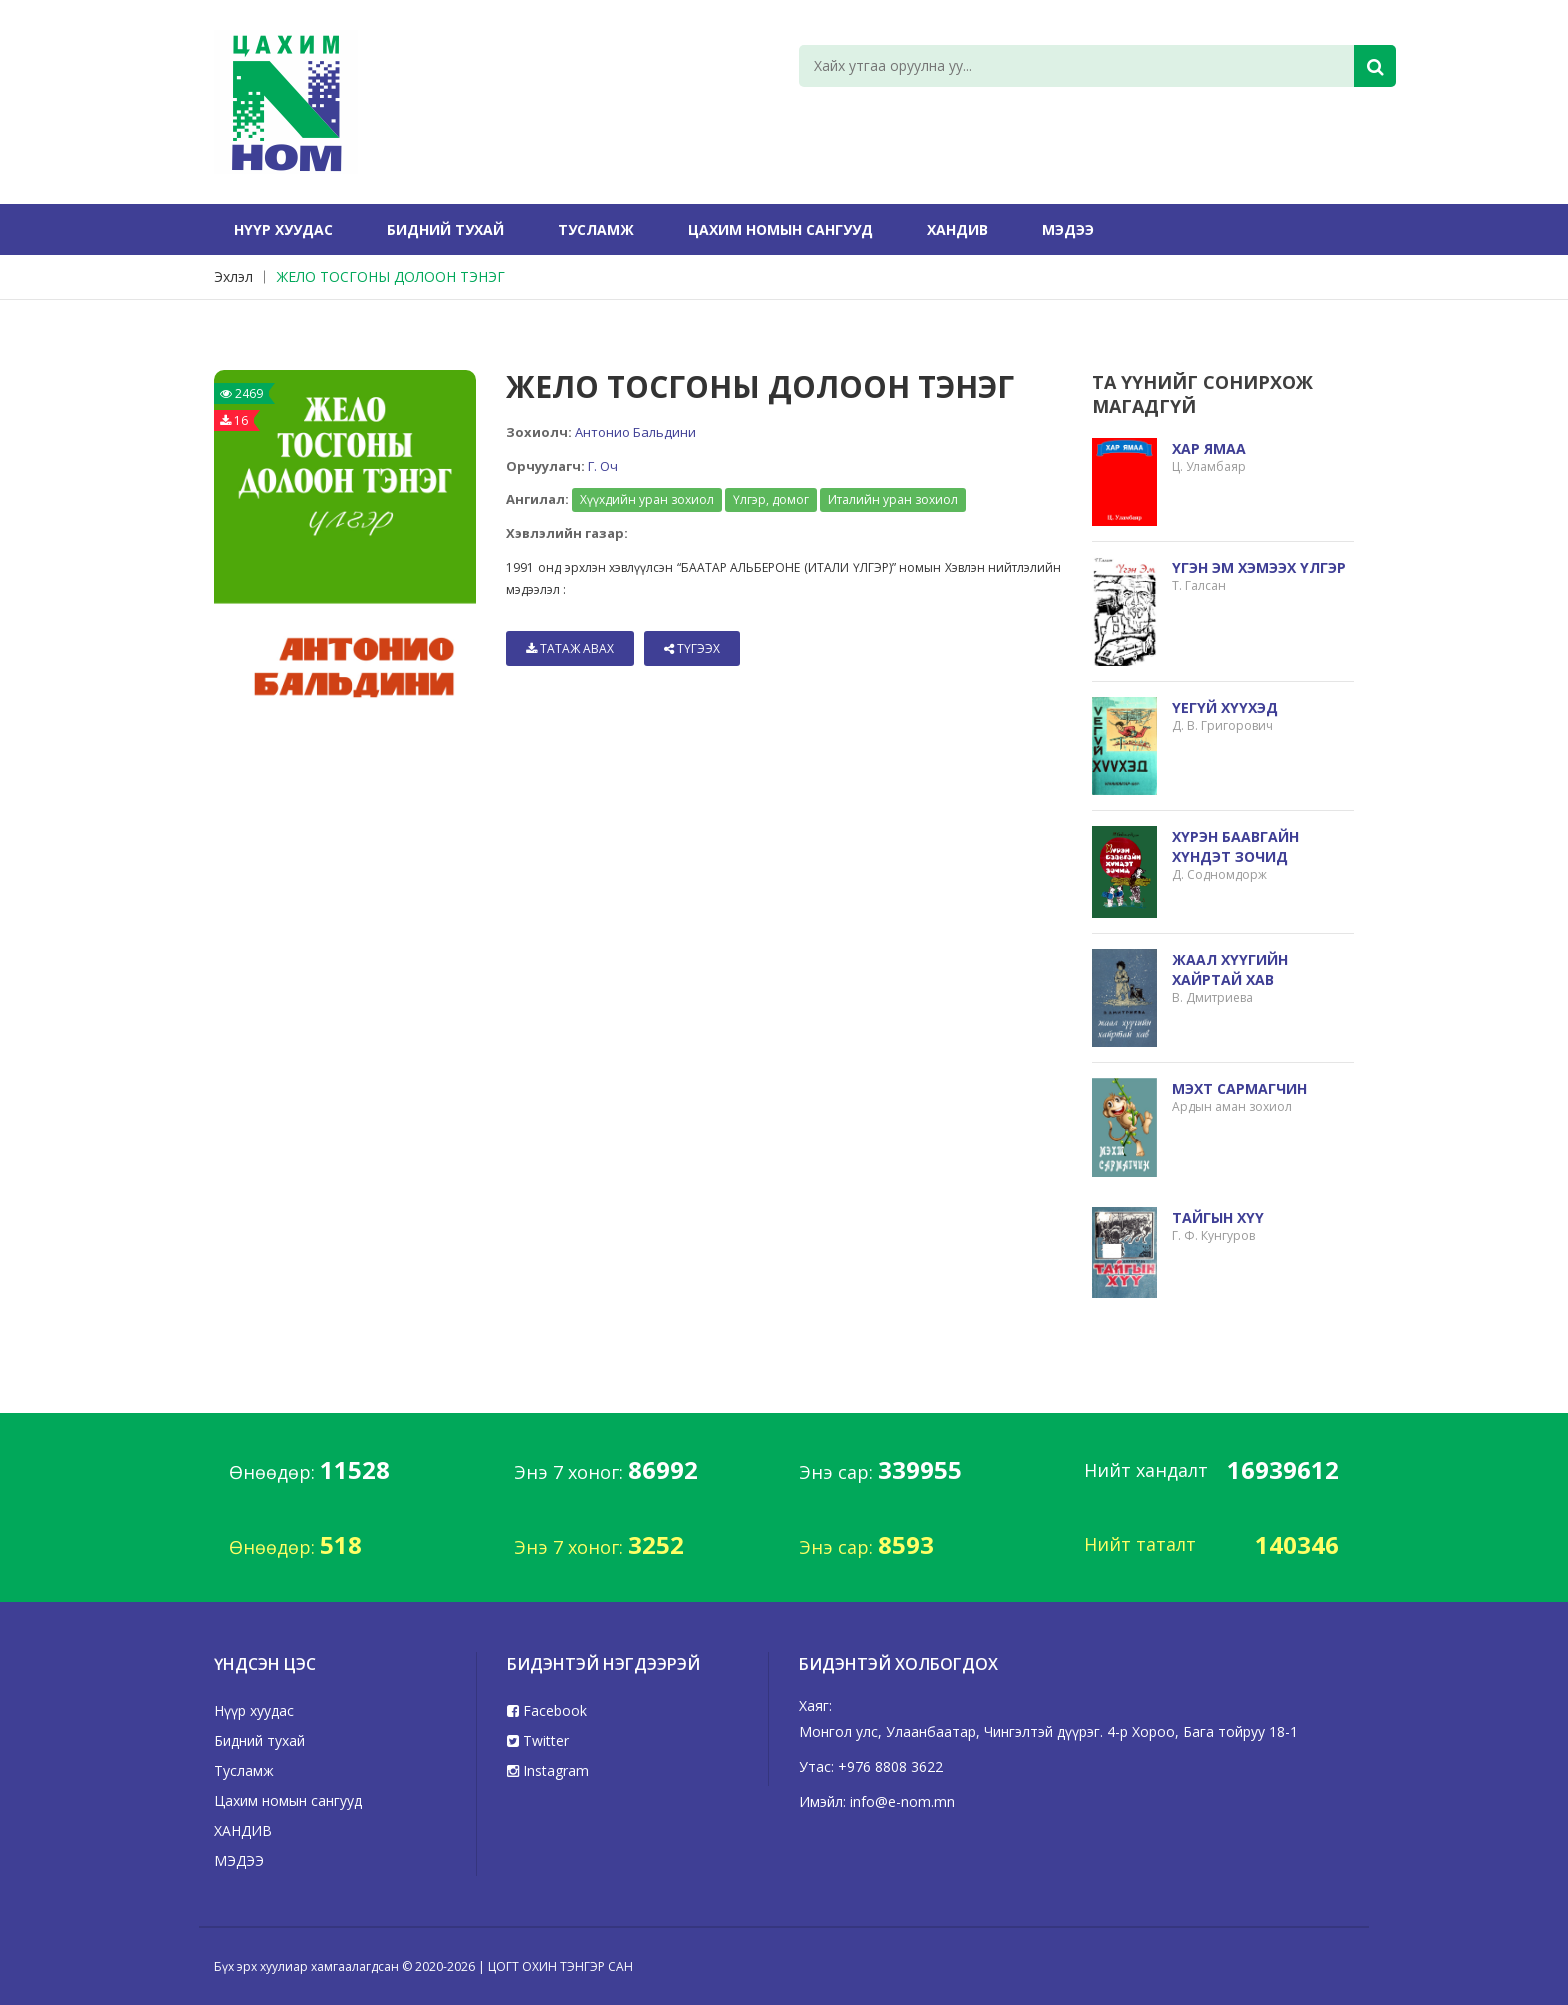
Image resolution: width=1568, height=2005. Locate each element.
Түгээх (692, 648)
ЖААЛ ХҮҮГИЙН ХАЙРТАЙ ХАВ (1230, 969)
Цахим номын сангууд (780, 229)
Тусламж (596, 229)
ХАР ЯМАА (1209, 448)
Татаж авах (570, 648)
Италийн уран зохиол (893, 499)
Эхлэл (233, 276)
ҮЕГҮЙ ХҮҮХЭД (1225, 707)
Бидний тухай (445, 229)
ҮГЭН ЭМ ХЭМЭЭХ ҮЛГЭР (1259, 567)
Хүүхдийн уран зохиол (647, 499)
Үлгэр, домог (771, 499)
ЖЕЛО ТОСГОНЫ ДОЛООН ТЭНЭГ (391, 276)
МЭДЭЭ (1068, 229)
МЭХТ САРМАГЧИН (1239, 1088)
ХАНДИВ (957, 229)
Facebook (547, 1710)
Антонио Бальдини (635, 432)
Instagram (548, 1770)
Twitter (538, 1740)
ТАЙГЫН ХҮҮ (1218, 1217)
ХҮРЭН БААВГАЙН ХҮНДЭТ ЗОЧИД (1235, 846)
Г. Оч (603, 466)
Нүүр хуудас (283, 229)
